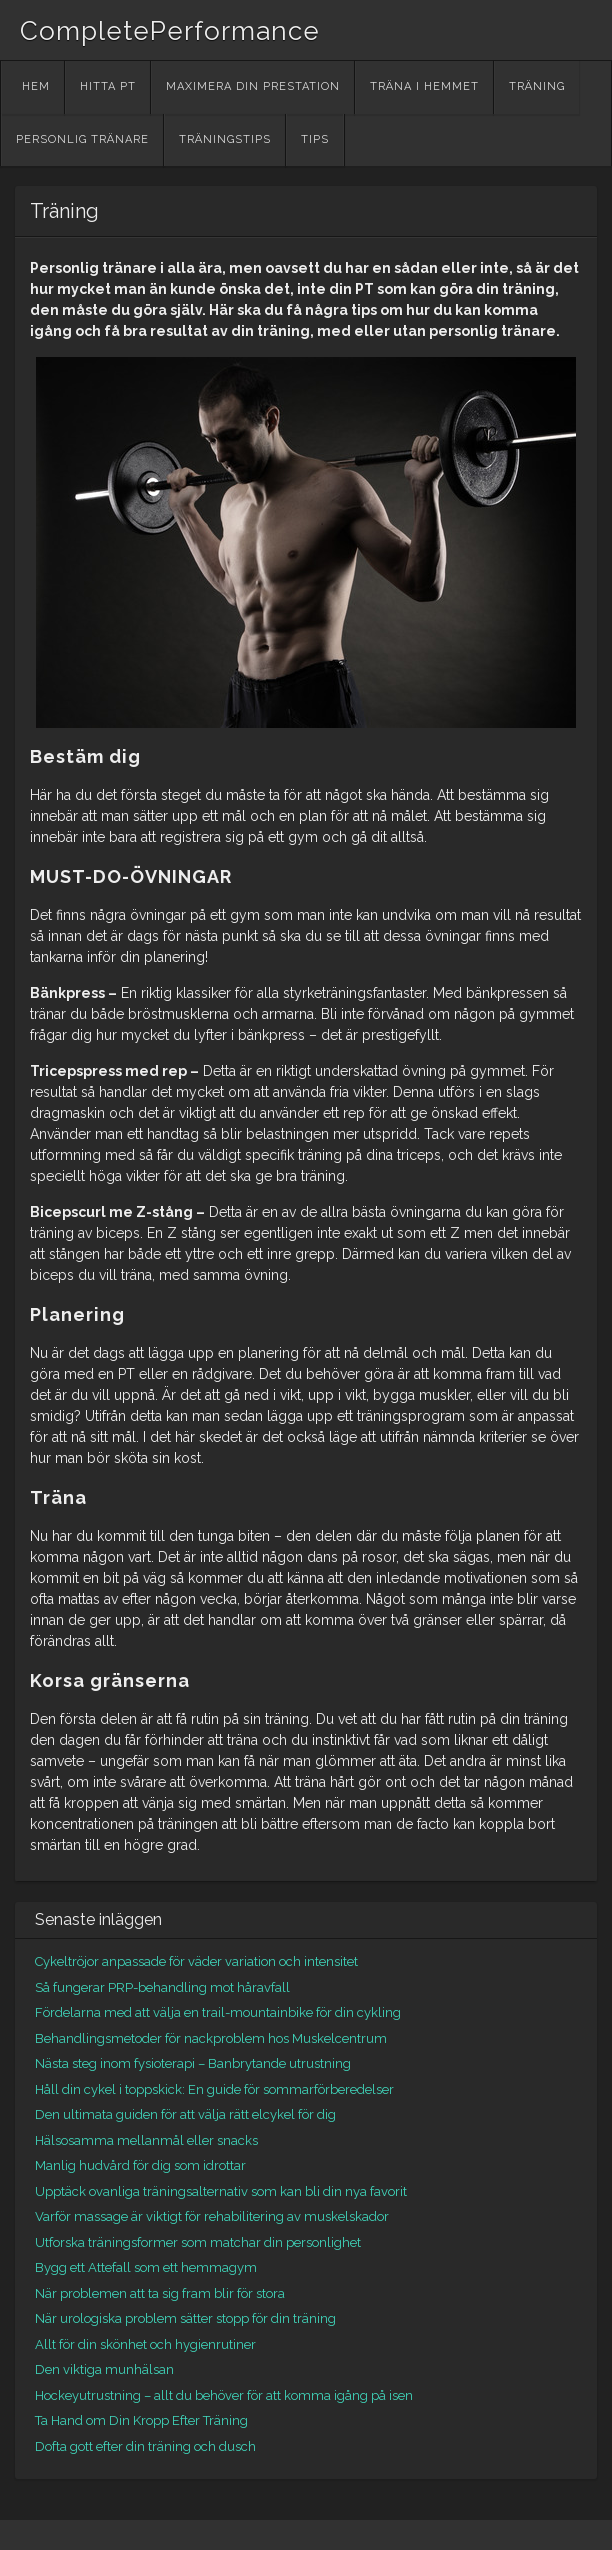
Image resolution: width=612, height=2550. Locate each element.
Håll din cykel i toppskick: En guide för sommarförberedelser (214, 2089)
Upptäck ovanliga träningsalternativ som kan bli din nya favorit (221, 2191)
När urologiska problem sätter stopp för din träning (185, 2318)
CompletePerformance (170, 31)
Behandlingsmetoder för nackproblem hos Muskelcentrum (211, 2038)
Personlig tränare (82, 139)
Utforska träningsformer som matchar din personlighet (198, 2242)
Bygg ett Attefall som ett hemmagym (146, 2267)
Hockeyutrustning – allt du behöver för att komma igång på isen (224, 2395)
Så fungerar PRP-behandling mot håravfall (162, 1987)
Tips (315, 139)
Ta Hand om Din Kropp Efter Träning (141, 2420)
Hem (36, 86)
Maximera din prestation (253, 86)
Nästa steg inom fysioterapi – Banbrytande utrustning (193, 2063)
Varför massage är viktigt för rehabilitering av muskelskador (212, 2216)
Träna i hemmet (424, 86)
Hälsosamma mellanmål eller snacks (146, 2140)
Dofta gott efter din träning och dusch (145, 2446)
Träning (537, 86)
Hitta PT (108, 86)
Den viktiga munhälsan (104, 2369)
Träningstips (225, 139)
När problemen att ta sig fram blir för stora (160, 2293)
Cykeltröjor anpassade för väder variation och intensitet (196, 1961)
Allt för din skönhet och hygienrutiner (145, 2344)
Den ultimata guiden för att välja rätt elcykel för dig (185, 2114)
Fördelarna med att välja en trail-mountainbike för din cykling (218, 2012)
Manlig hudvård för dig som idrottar (140, 2165)
